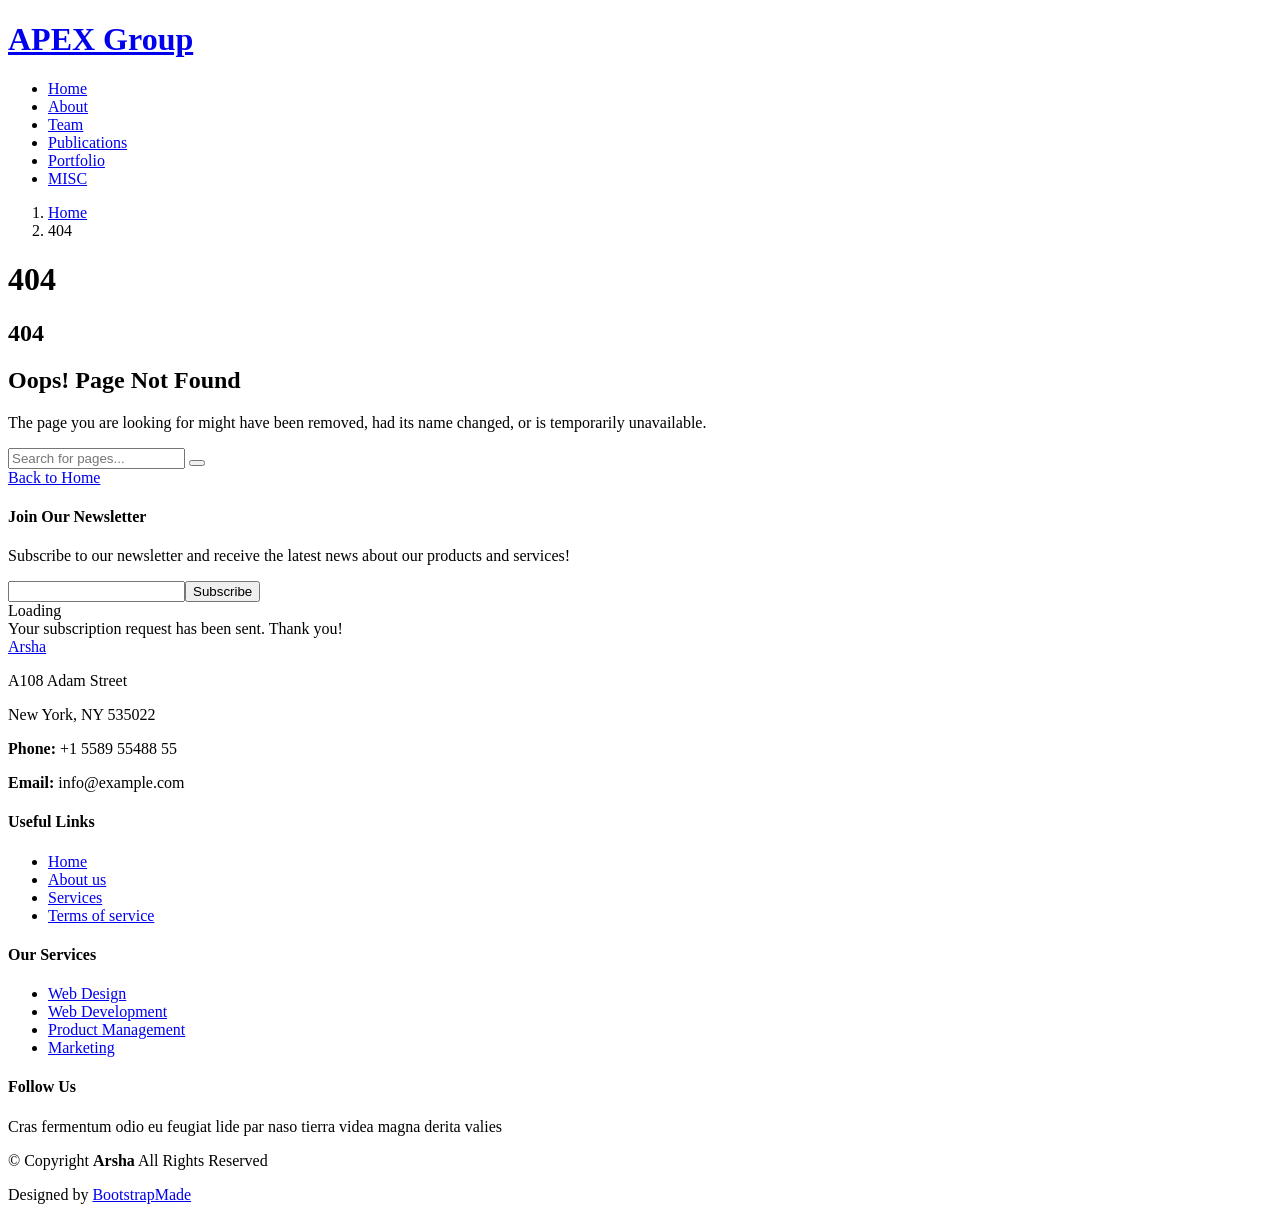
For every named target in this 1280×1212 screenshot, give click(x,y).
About (68, 106)
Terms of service (101, 915)
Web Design (87, 993)
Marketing (81, 1047)
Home (67, 88)
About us (77, 879)
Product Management (116, 1029)
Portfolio (76, 160)
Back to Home (54, 477)
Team (65, 124)
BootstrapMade (141, 1194)
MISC (67, 178)
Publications (87, 142)
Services (75, 897)
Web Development (107, 1011)
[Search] (96, 458)
